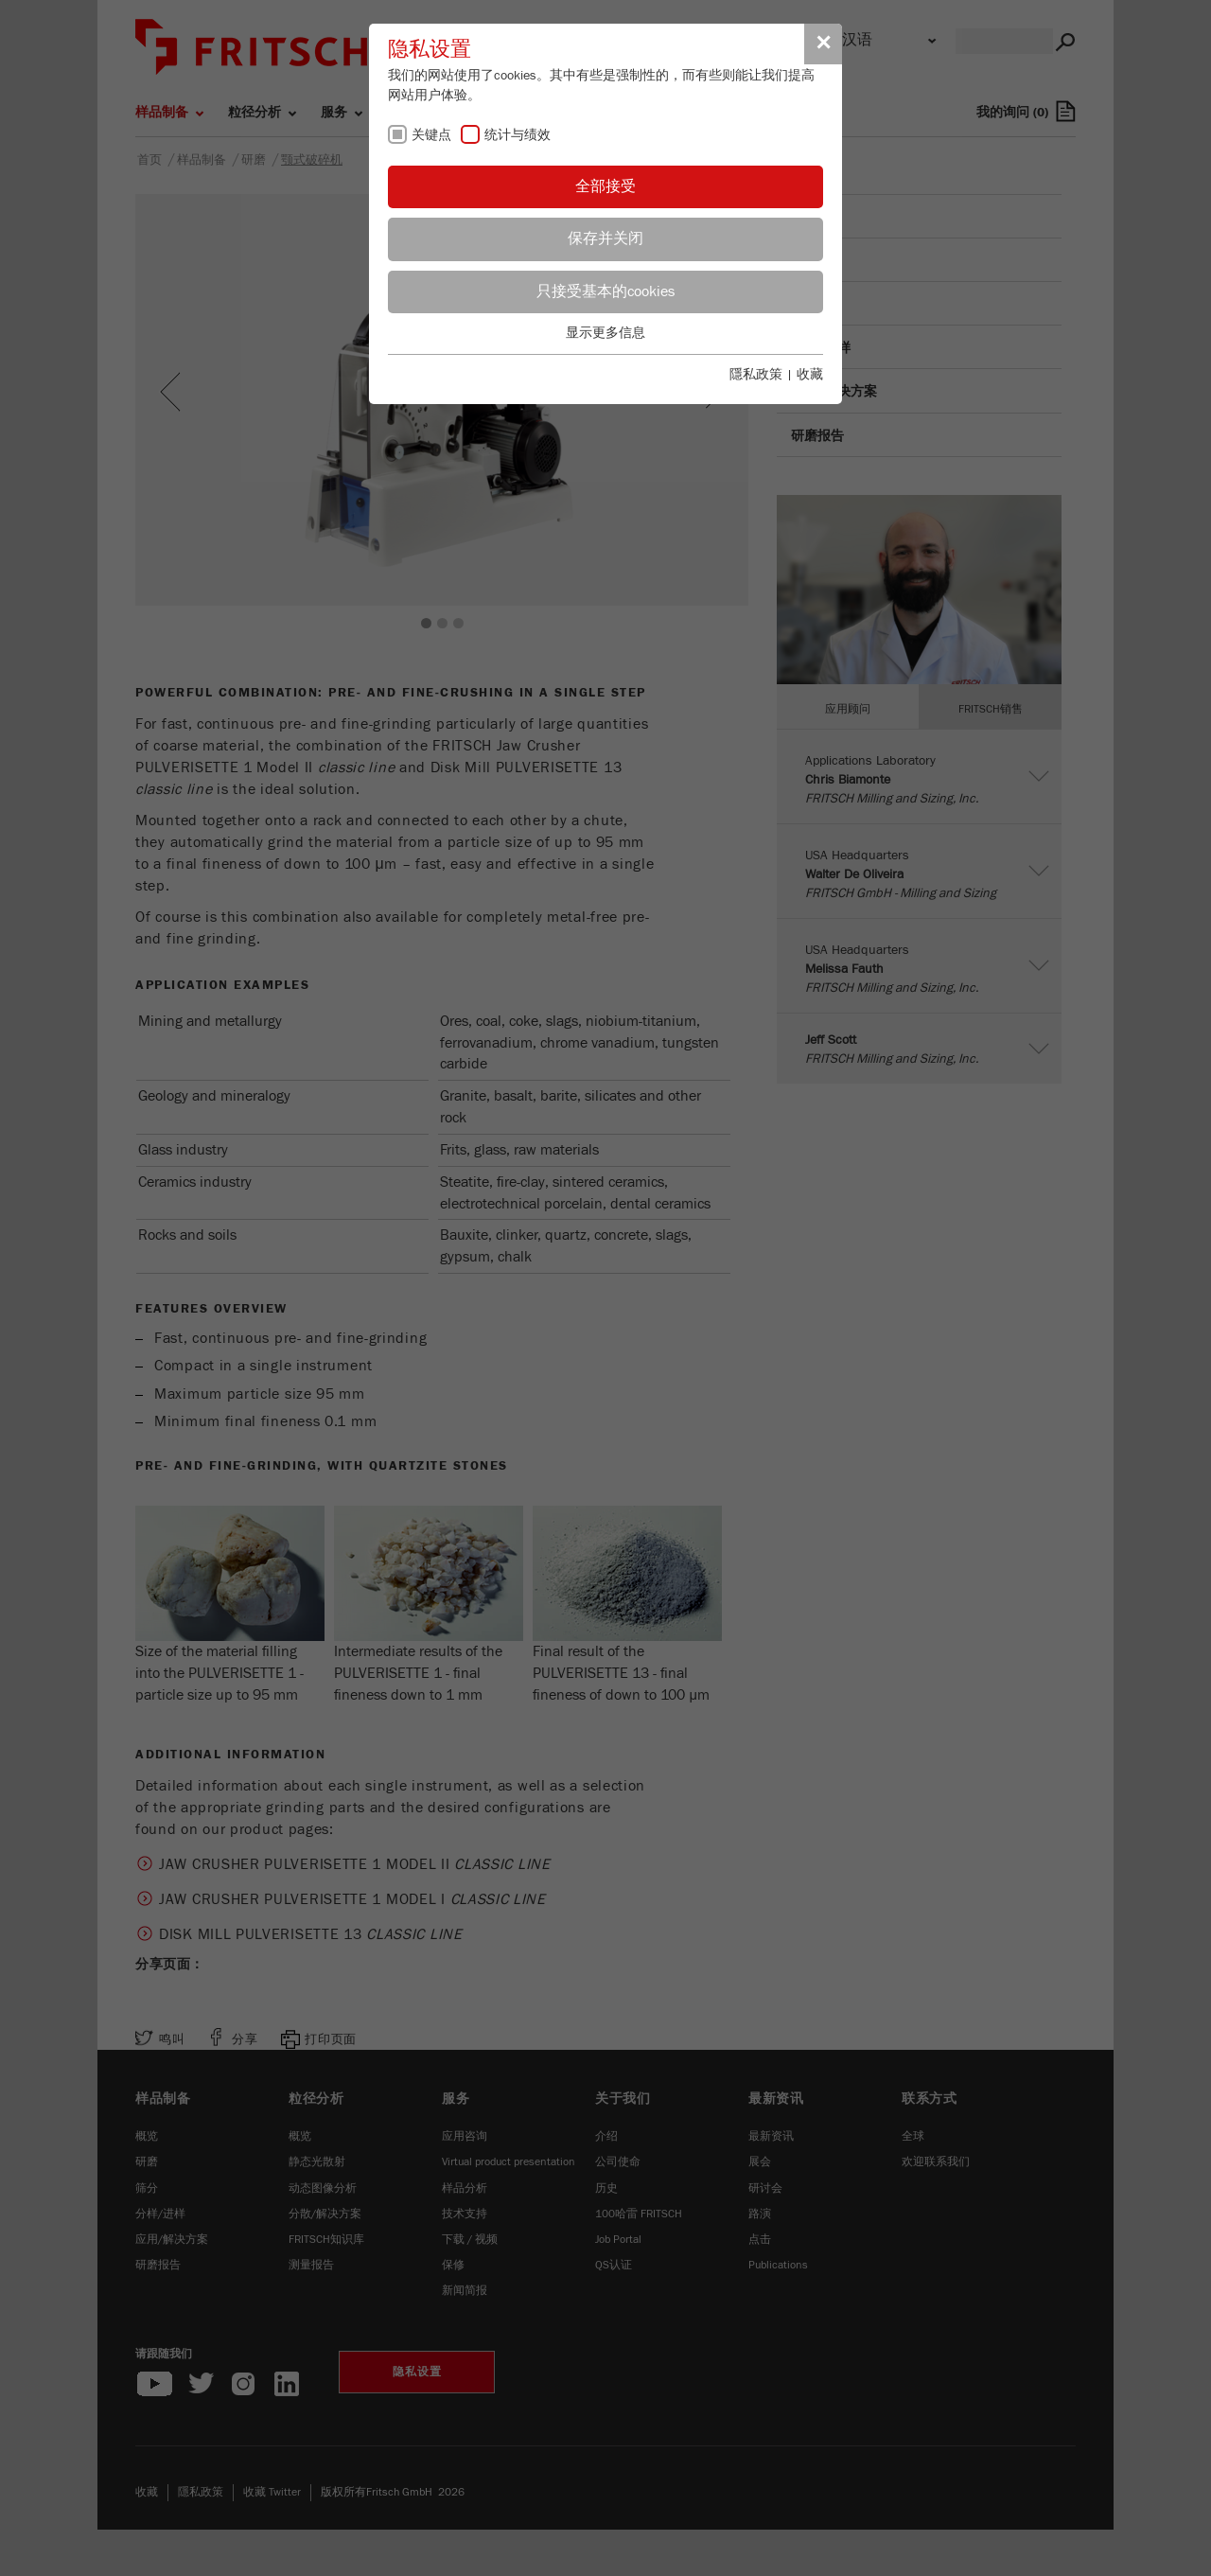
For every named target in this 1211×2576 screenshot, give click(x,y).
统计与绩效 (517, 135)
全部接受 (605, 186)
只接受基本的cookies (605, 291)
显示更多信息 (605, 333)
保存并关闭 (605, 238)
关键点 (431, 135)
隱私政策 (755, 374)
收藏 (810, 374)
